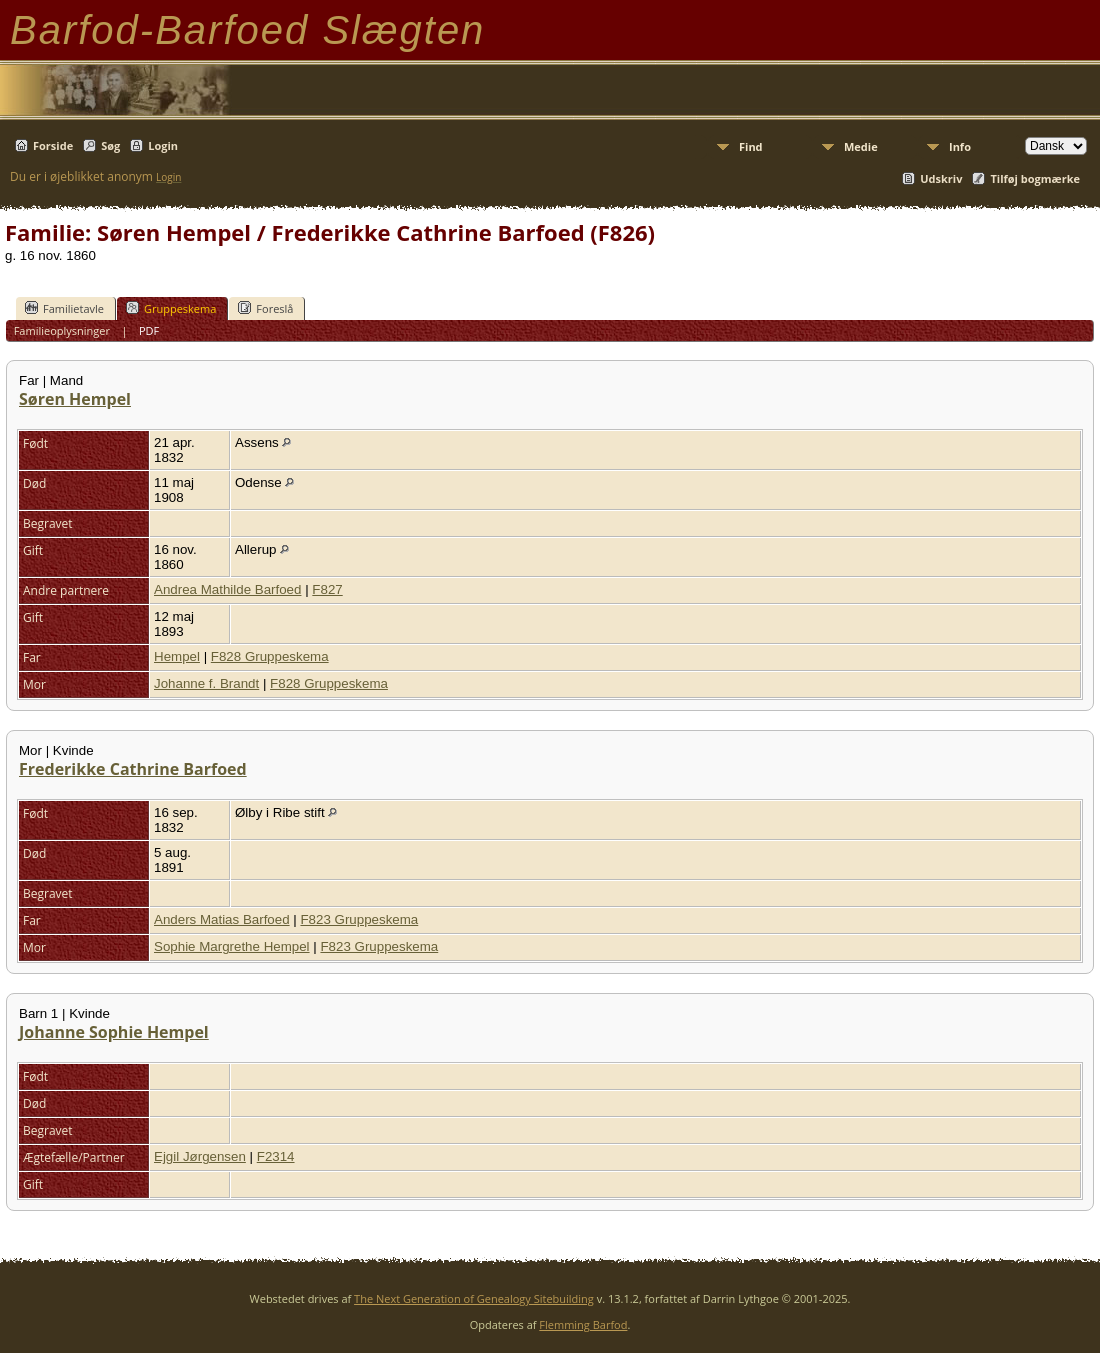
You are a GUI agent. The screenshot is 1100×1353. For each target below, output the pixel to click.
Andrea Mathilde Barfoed (227, 589)
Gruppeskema (171, 308)
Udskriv (941, 178)
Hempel (177, 656)
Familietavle (64, 308)
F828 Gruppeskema (270, 656)
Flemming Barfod (583, 1324)
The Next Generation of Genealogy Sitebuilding (474, 1298)
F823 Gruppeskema (359, 919)
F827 (327, 589)
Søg (110, 145)
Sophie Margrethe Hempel (232, 946)
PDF (149, 330)
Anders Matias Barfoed (222, 919)
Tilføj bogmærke (1035, 178)
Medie (861, 146)
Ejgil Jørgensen (200, 1156)
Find (751, 146)
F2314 (276, 1156)
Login (163, 145)
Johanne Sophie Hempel (114, 1032)
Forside (53, 145)
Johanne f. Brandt (206, 683)
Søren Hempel (75, 399)
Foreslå (265, 308)
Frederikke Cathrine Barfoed (133, 769)
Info (960, 146)
